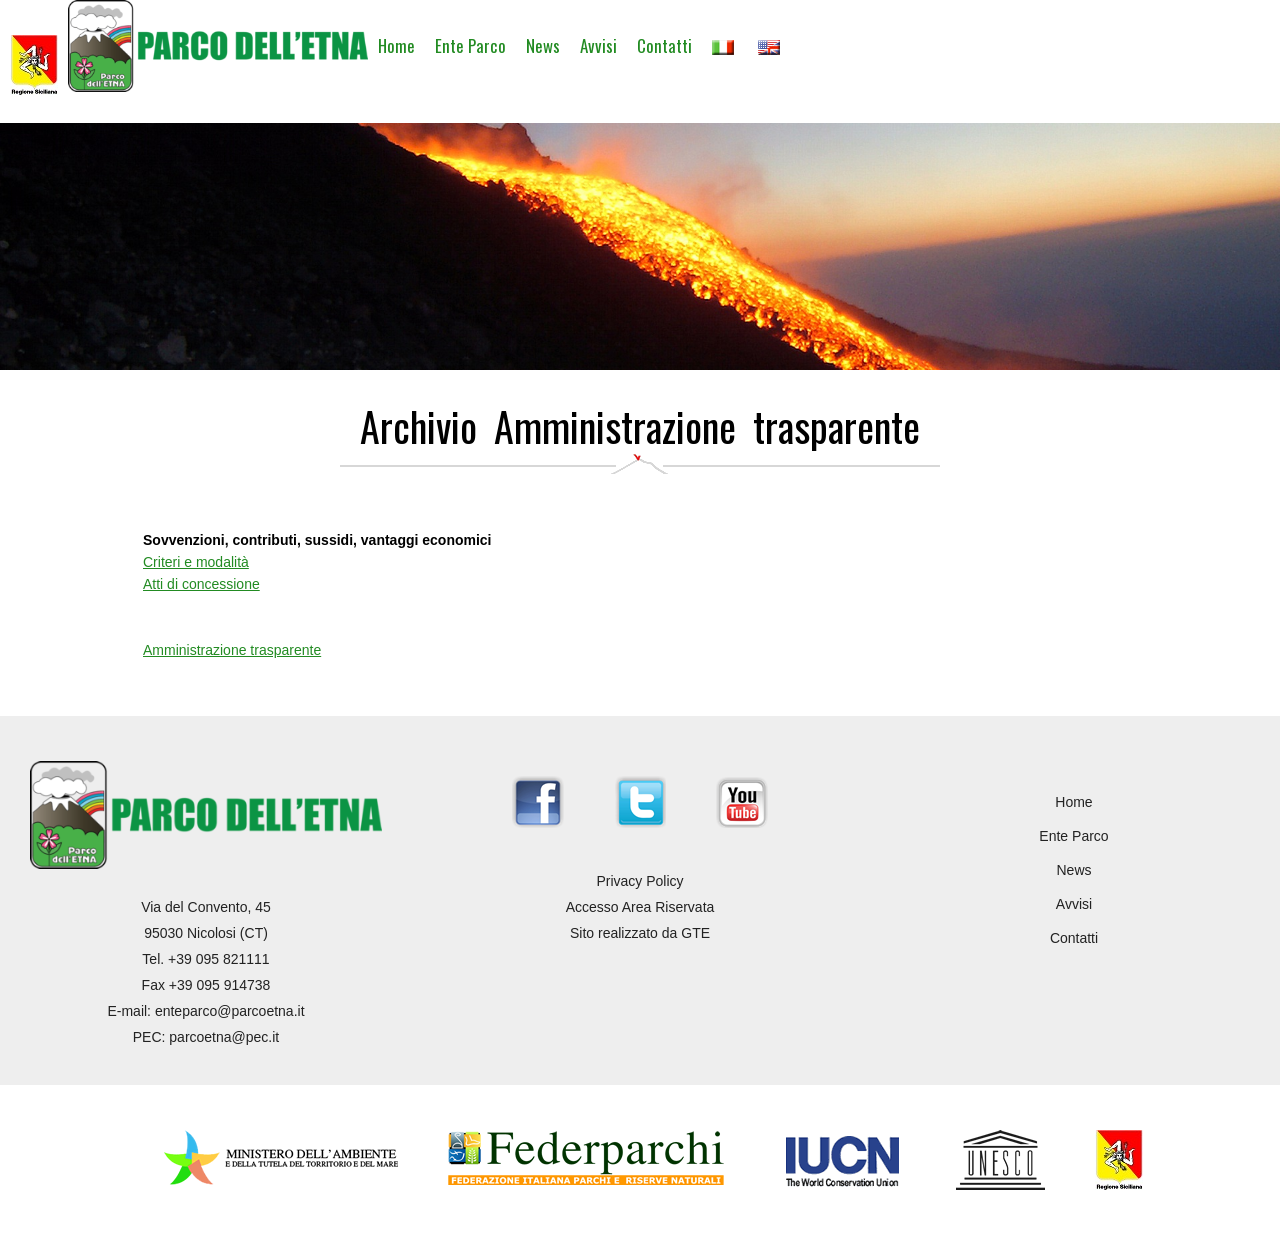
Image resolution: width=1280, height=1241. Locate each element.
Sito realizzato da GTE (640, 933)
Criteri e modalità (196, 562)
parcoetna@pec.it (224, 1037)
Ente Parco (470, 45)
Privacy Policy (639, 881)
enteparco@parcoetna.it (230, 1011)
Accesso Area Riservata (640, 907)
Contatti (664, 45)
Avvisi (598, 45)
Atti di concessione (201, 584)
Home (396, 45)
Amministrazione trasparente (232, 650)
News (543, 45)
